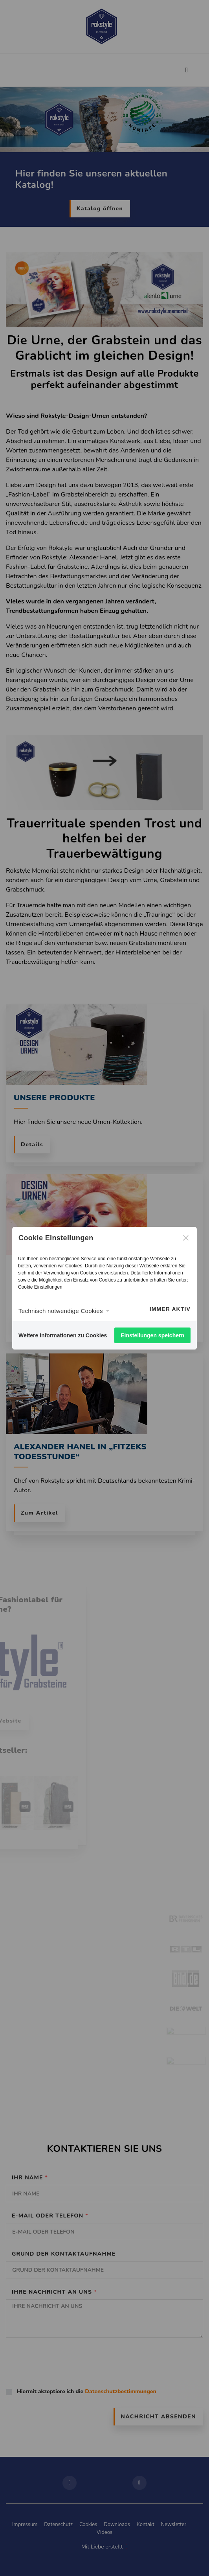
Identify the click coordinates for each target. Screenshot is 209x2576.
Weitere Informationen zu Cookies (62, 1335)
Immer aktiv (170, 1309)
